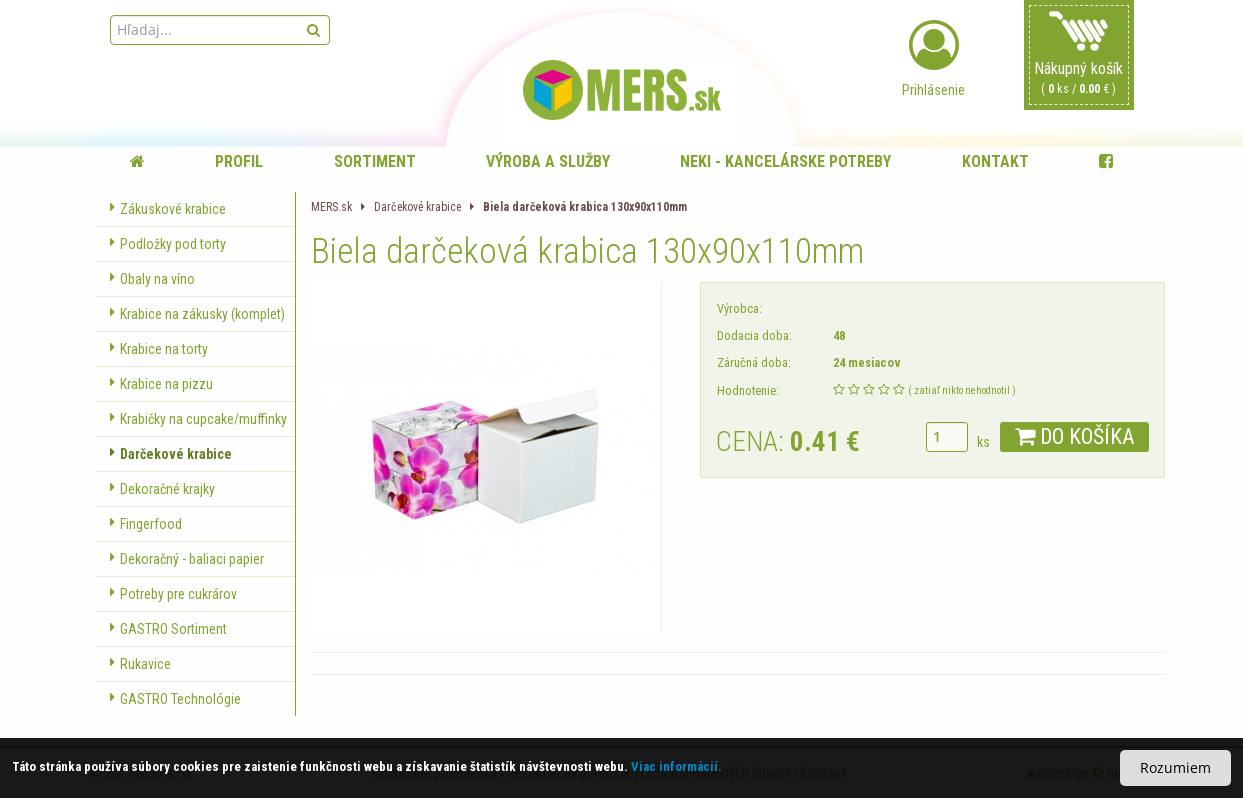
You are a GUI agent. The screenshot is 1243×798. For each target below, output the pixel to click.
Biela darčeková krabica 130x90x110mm (585, 207)
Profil (239, 161)
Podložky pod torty (168, 244)
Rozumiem (1175, 767)
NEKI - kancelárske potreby (785, 161)
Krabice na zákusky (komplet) (197, 314)
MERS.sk (331, 207)
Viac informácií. (676, 766)
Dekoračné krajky (162, 489)
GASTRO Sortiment (168, 629)
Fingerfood (146, 524)
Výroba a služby (548, 161)
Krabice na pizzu (161, 384)
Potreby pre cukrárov (173, 594)
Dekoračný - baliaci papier (187, 559)
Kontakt (995, 161)
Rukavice (140, 664)
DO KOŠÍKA (1074, 436)
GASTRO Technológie (175, 699)
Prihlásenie (934, 59)
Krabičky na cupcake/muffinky (198, 419)
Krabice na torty (159, 349)
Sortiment (375, 161)
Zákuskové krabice (168, 209)
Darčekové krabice (171, 454)
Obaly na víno (152, 279)
